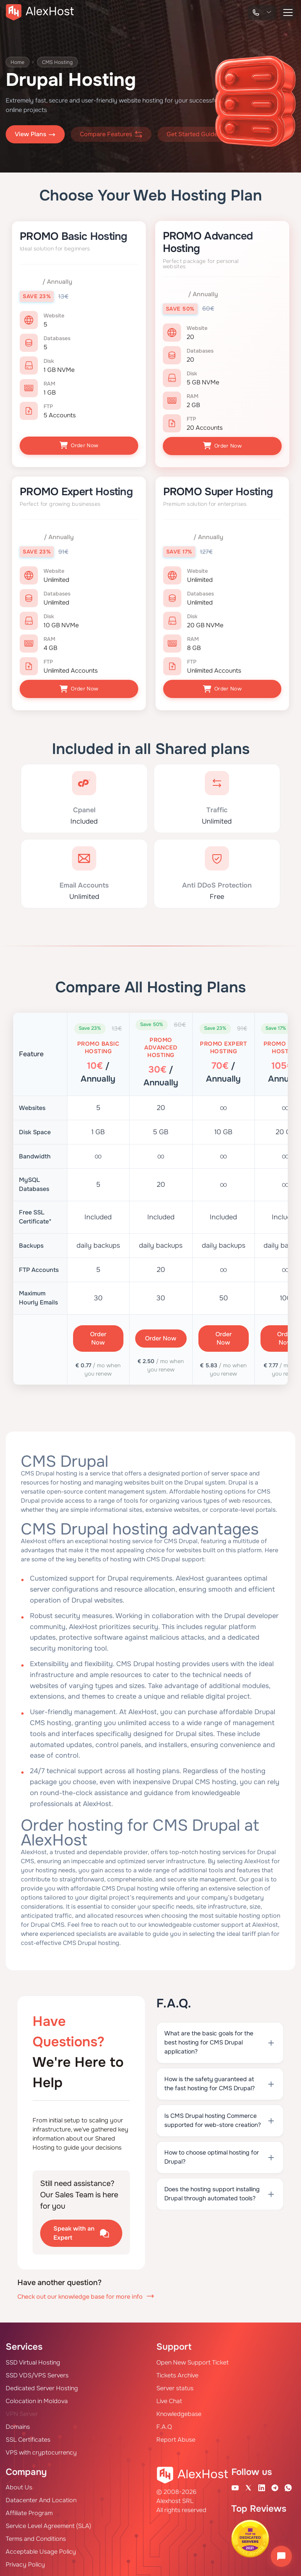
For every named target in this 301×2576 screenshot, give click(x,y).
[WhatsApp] (288, 2484)
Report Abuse (175, 2437)
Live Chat (169, 2398)
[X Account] (248, 2484)
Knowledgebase (178, 2411)
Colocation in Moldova (37, 2398)
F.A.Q (164, 2424)
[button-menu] (287, 12)
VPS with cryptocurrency (41, 2450)
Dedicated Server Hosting (42, 2385)
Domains (18, 2424)
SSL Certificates (28, 2437)
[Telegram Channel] (275, 2484)
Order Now (79, 445)
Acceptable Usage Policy (41, 2549)
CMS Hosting (60, 62)
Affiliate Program (29, 2510)
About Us (19, 2485)
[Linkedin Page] (261, 2484)
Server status (174, 2385)
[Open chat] (281, 2556)
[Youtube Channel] (235, 2484)
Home (18, 62)
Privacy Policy (25, 2562)
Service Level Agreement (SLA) (48, 2523)
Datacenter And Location (41, 2497)
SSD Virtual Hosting (33, 2360)
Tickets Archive (177, 2373)
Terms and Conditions (36, 2536)
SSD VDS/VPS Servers (37, 2373)
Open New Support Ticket (192, 2360)
